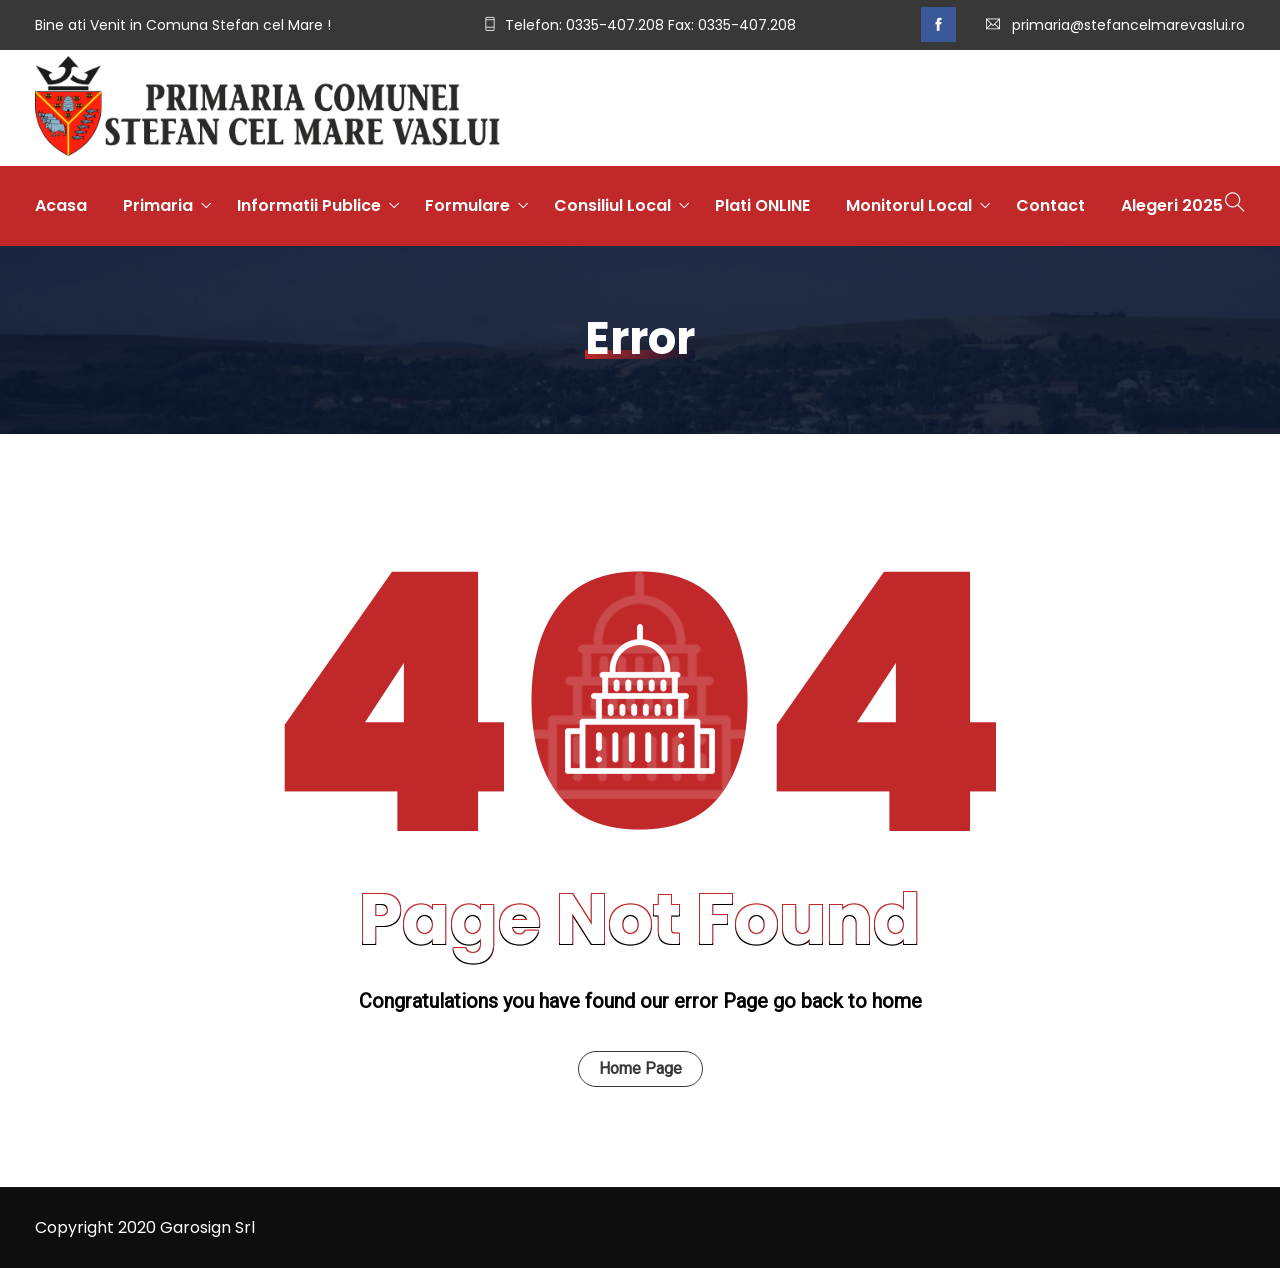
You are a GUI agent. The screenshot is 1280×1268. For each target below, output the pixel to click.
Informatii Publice (309, 205)
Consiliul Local (612, 205)
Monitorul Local (909, 205)
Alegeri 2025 (1172, 205)
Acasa (61, 205)
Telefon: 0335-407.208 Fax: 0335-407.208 (650, 25)
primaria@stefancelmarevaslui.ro (1128, 25)
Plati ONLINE (762, 205)
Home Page (640, 1068)
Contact (1050, 205)
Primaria (158, 205)
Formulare (467, 205)
